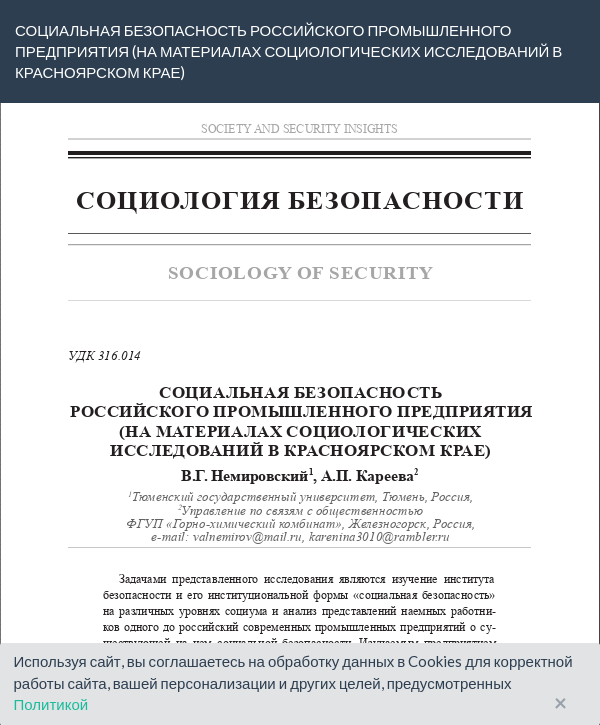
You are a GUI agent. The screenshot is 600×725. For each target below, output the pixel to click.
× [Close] (560, 703)
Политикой (51, 704)
